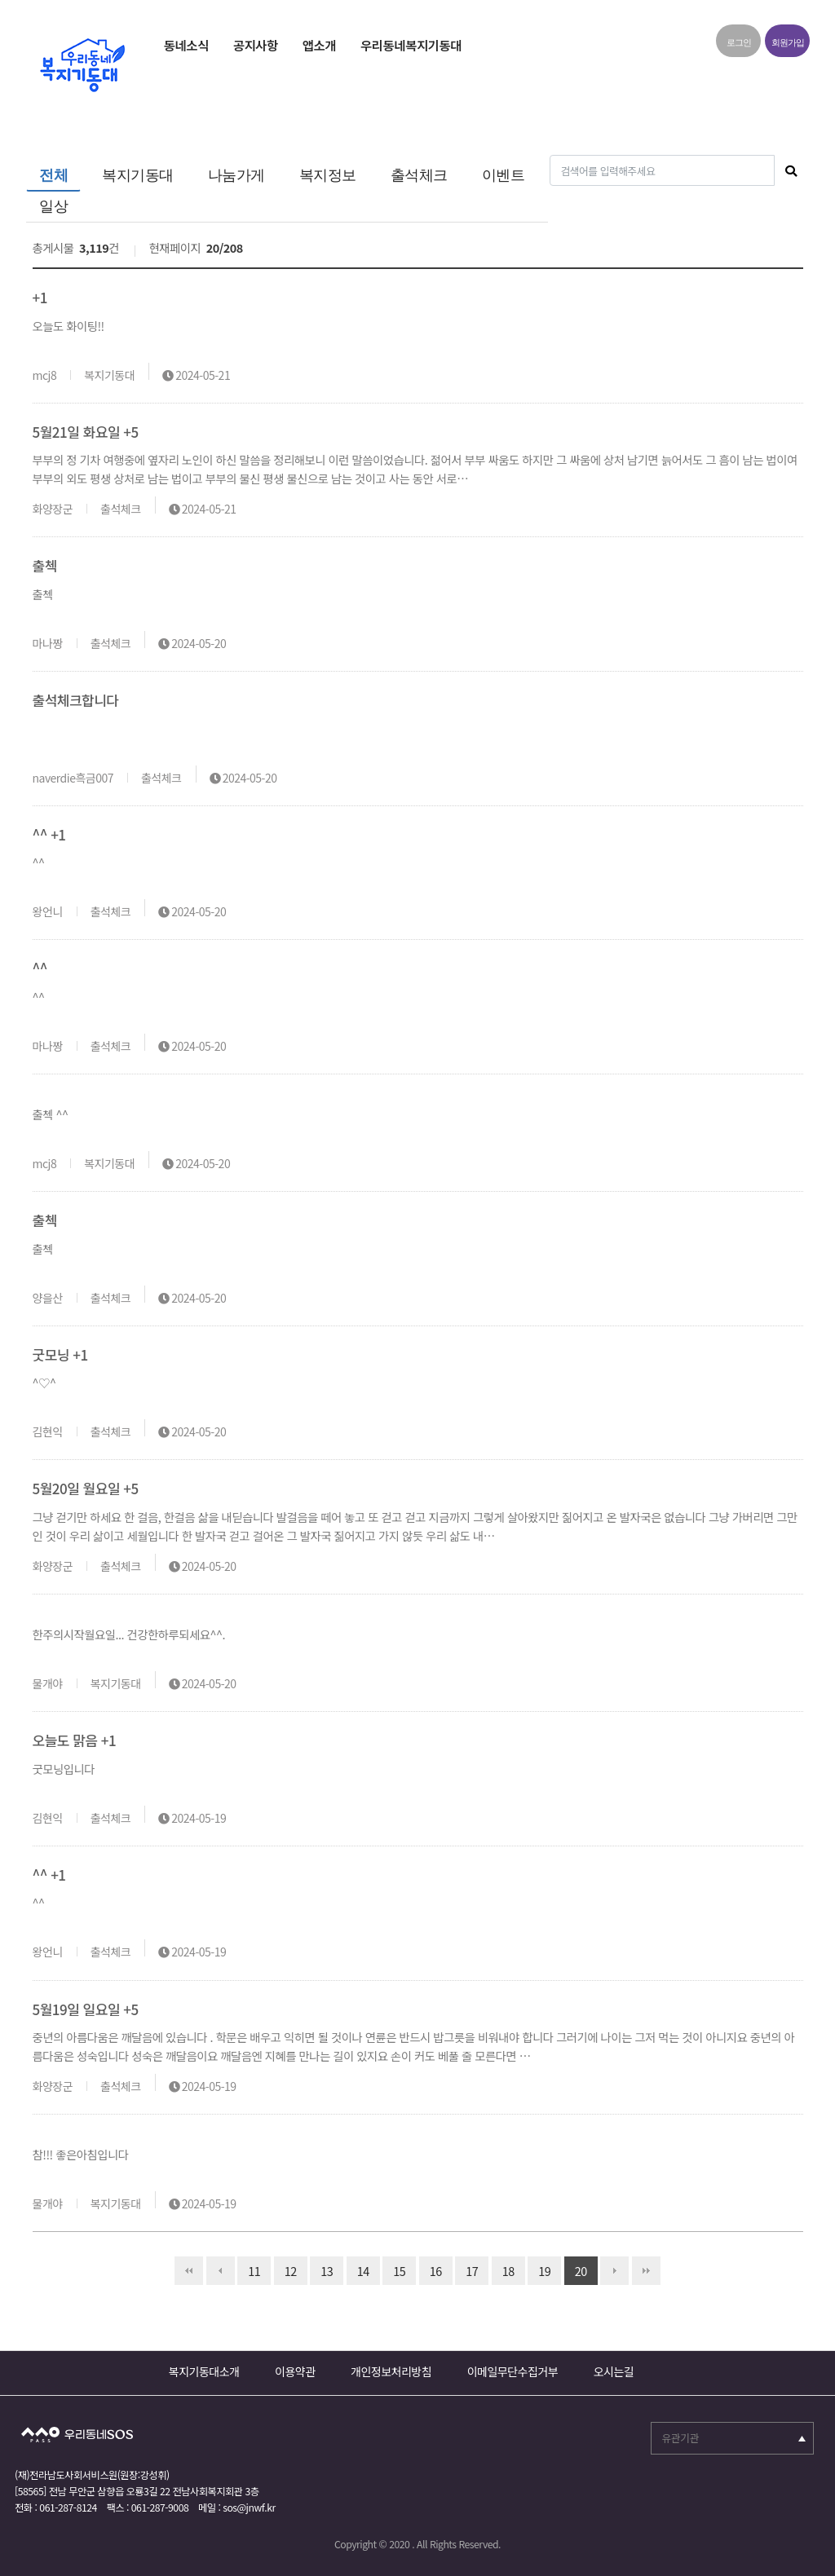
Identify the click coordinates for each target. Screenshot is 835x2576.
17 (466, 2267)
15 (393, 2267)
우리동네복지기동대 (411, 45)
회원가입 (787, 42)
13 (321, 2267)
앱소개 (319, 45)
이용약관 (295, 2371)
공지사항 (255, 45)
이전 (220, 2270)
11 (248, 2267)
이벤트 (503, 175)
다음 (614, 2270)
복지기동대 (138, 175)
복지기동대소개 (204, 2371)
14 (358, 2267)
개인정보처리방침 (391, 2371)
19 (539, 2267)
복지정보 (327, 175)
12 (285, 2267)
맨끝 (646, 2270)
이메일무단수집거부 (512, 2371)
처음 (189, 2270)
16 (430, 2267)
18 (503, 2267)
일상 (53, 206)
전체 (53, 175)
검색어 (548, 155)
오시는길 (614, 2371)
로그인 (739, 42)
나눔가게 (236, 175)
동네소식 (186, 45)
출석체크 (419, 175)
